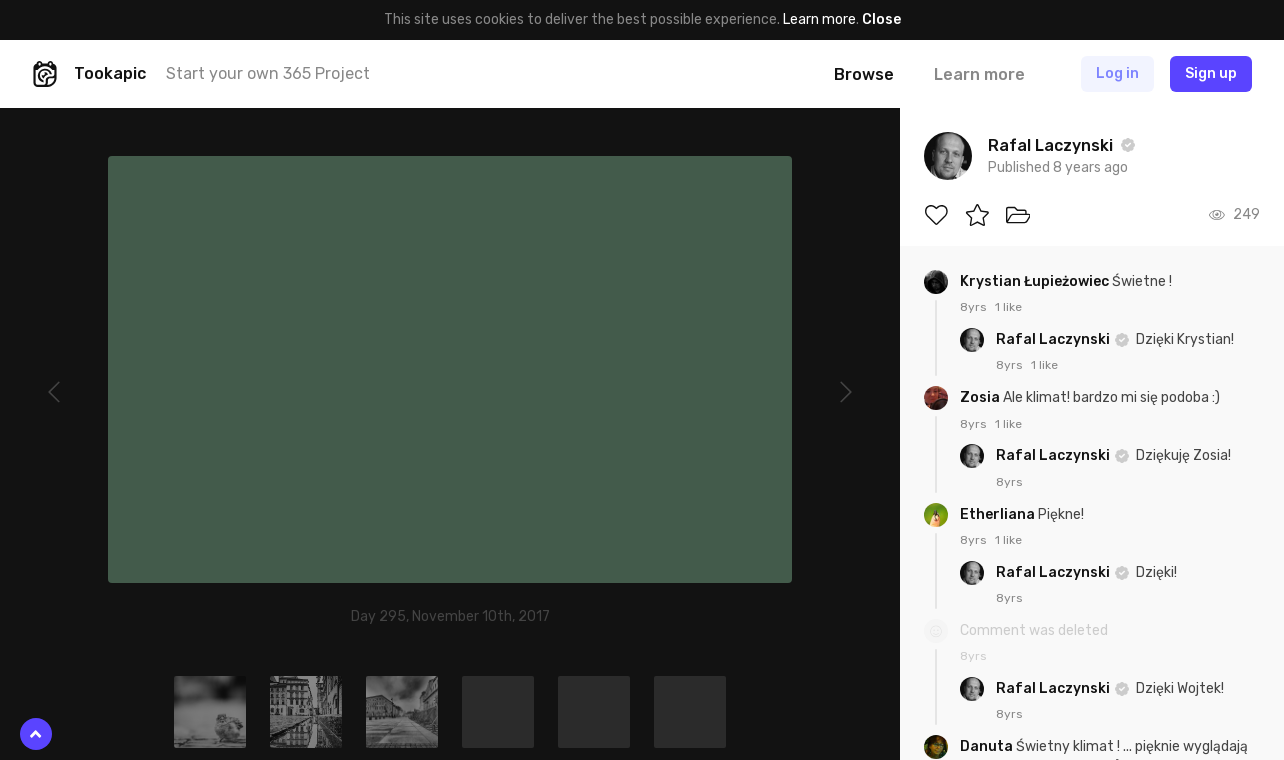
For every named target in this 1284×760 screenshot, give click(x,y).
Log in (1117, 73)
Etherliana (999, 514)
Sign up (1211, 73)
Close (881, 19)
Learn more (819, 19)
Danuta (988, 746)
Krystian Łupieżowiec (1036, 281)
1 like (1008, 307)
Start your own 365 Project (268, 73)
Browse (864, 74)
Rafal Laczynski (1054, 339)
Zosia (981, 397)
